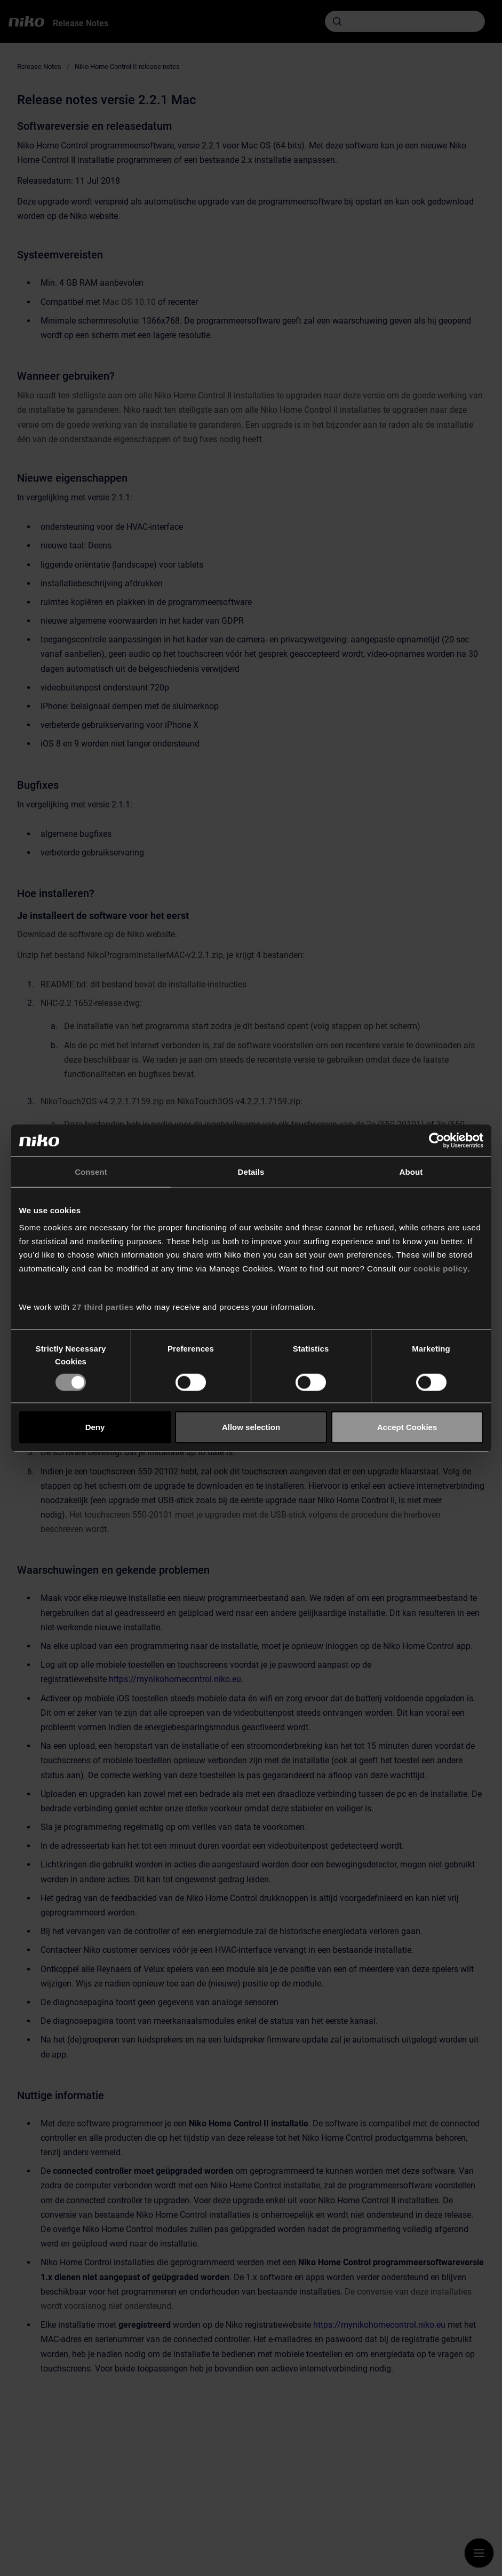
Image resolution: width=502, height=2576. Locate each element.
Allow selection (251, 1427)
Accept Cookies (407, 1427)
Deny (95, 1427)
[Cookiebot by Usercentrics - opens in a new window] (436, 1141)
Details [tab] (251, 1171)
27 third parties (103, 1306)
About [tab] (411, 1171)
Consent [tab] (91, 1171)
